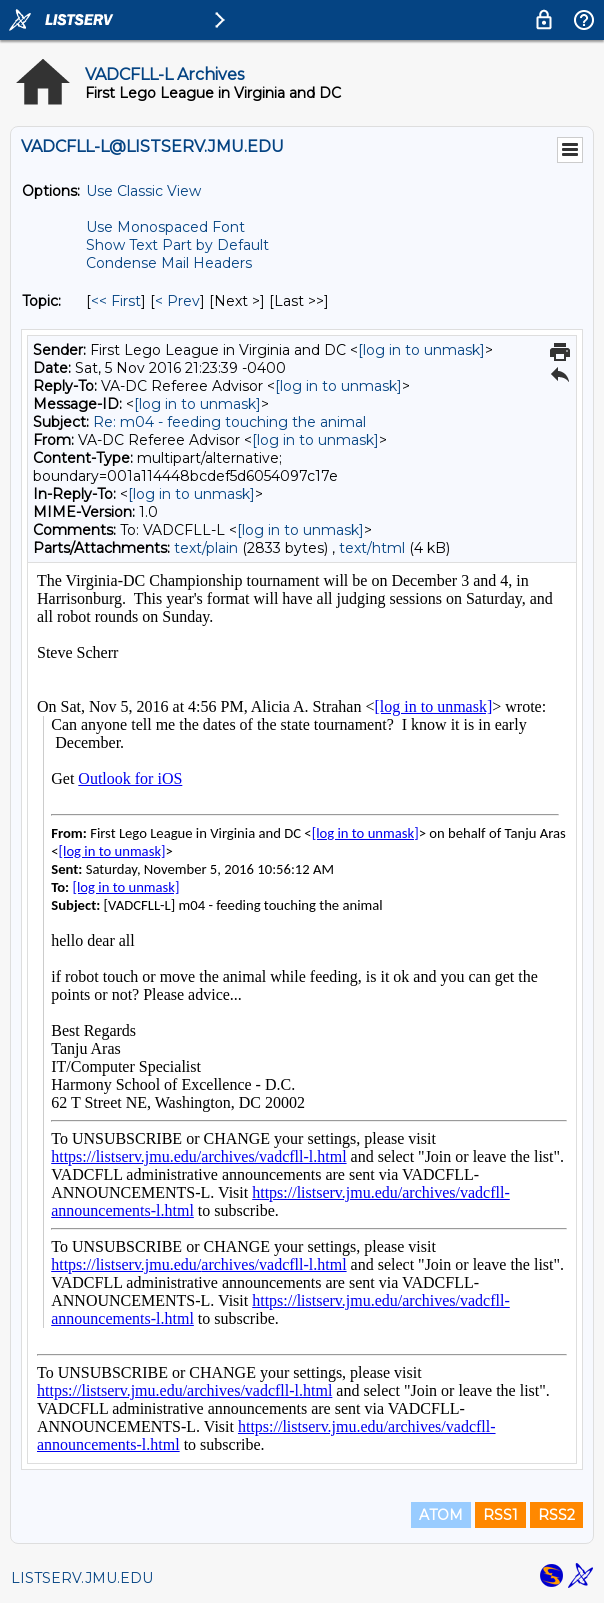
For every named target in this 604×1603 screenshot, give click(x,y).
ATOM (441, 1515)
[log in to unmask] (421, 350)
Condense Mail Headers (169, 263)
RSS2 (556, 1515)
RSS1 (500, 1515)
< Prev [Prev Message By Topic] (177, 301)
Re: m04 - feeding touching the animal (229, 422)
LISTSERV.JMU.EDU (82, 1578)
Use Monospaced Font (165, 227)
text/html (372, 548)
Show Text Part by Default (177, 245)
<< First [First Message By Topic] (116, 301)
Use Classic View (143, 191)
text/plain (206, 548)
